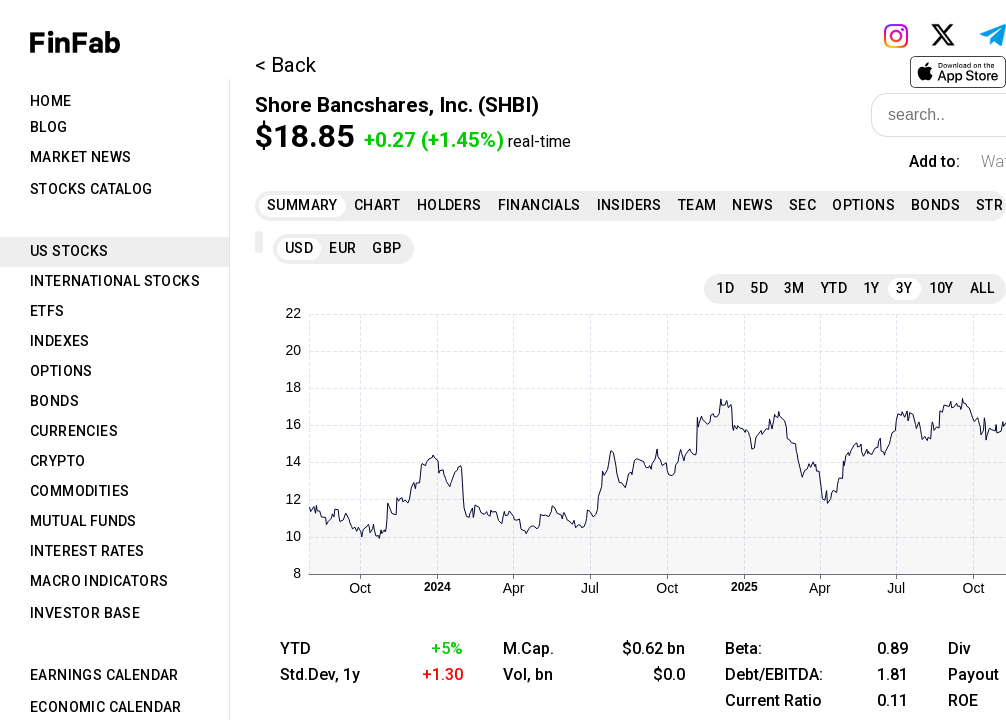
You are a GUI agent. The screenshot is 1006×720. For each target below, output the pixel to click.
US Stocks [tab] (69, 251)
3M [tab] (794, 288)
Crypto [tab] (57, 461)
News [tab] (752, 205)
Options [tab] (61, 371)
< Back (285, 65)
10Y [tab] (941, 288)
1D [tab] (725, 288)
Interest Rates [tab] (87, 551)
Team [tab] (697, 205)
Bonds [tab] (54, 401)
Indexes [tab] (60, 341)
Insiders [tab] (629, 205)
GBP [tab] (386, 248)
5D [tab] (759, 288)
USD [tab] (299, 248)
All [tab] (982, 288)
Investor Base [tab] (85, 613)
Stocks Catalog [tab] (91, 189)
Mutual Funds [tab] (83, 521)
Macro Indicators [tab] (99, 581)
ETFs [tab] (47, 311)
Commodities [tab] (79, 491)
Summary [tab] (302, 205)
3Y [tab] (904, 288)
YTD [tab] (834, 288)
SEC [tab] (802, 205)
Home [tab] (51, 101)
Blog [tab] (49, 127)
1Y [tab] (871, 288)
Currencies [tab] (74, 431)
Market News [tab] (80, 157)
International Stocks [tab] (115, 281)
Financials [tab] (539, 205)
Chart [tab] (377, 205)
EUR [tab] (342, 248)
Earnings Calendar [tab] (104, 675)
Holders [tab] (449, 205)
